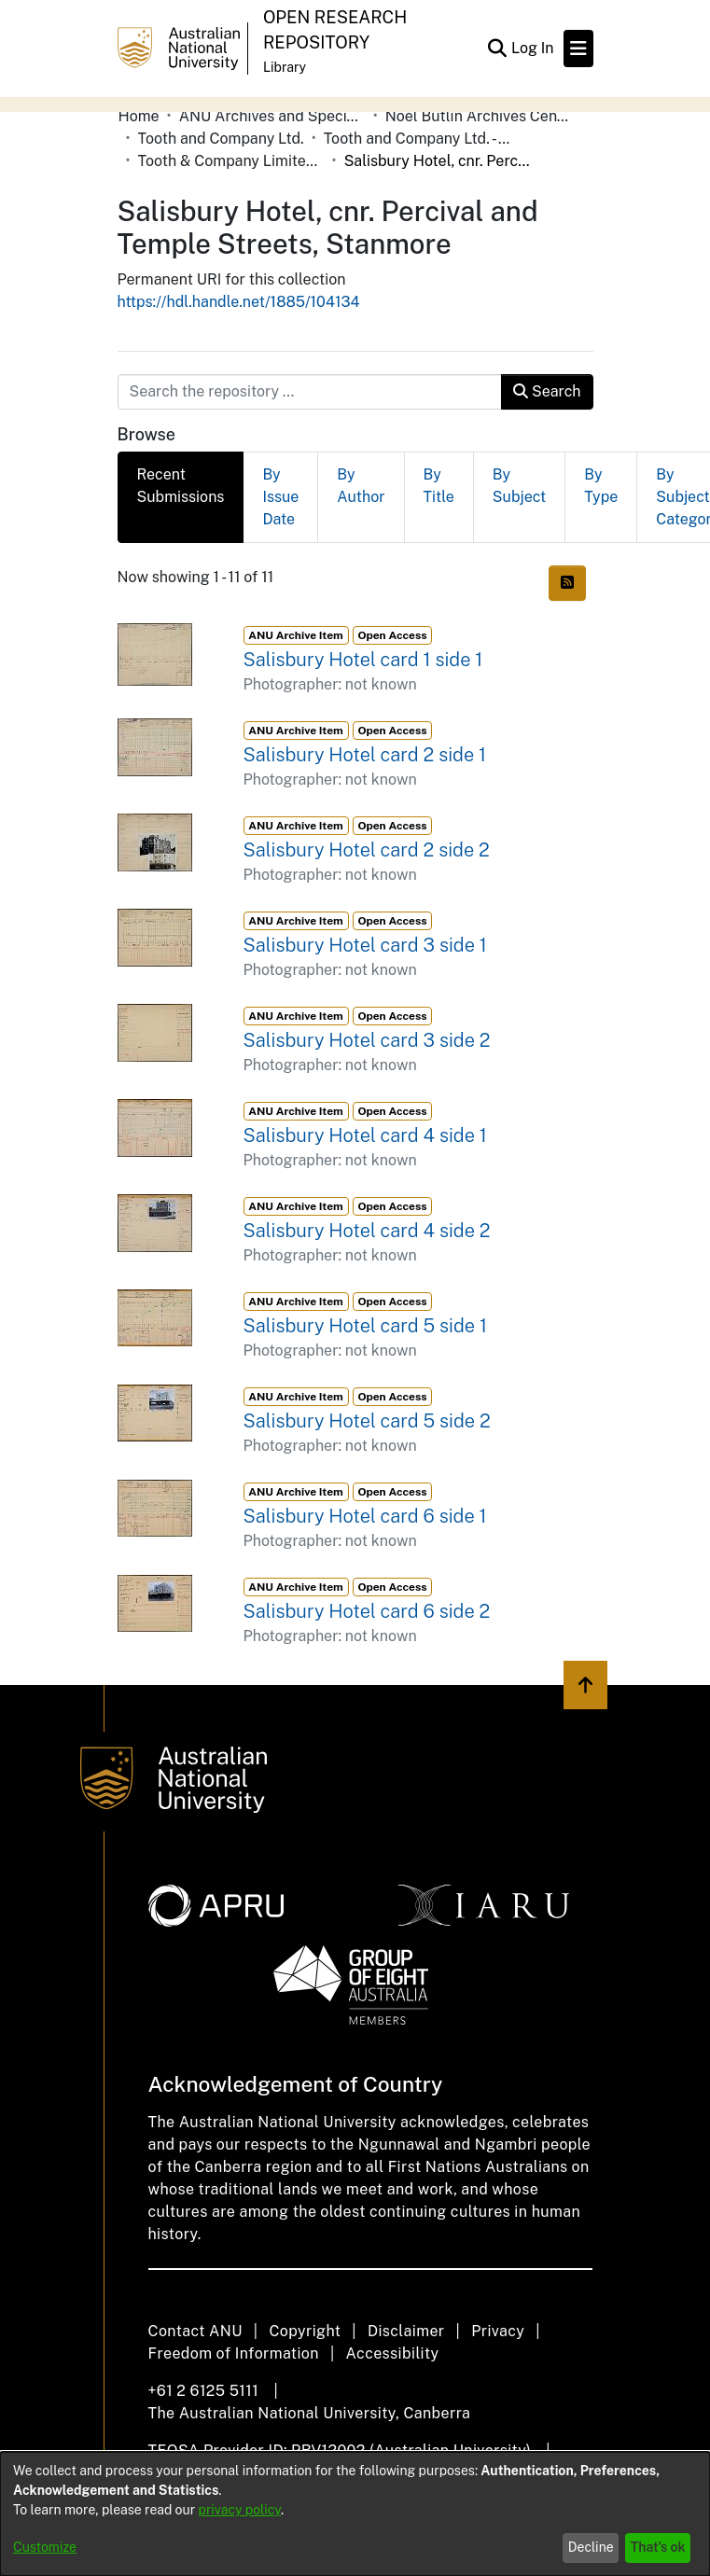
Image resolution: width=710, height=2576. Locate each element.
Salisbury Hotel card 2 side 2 (367, 850)
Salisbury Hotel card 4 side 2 (367, 1230)
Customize (45, 2547)
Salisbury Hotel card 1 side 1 (363, 659)
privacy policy (240, 2509)
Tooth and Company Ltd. (221, 138)
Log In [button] (533, 48)
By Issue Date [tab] (280, 497)
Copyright (305, 2331)
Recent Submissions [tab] (181, 486)
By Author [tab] (360, 486)
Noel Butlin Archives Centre (478, 116)
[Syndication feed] (567, 583)
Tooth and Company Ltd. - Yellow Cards (417, 138)
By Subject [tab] (519, 486)
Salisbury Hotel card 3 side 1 (365, 945)
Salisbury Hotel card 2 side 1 (365, 755)
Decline (591, 2547)
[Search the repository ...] (310, 392)
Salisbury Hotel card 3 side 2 (367, 1040)
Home (139, 116)
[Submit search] (497, 48)
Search (546, 391)
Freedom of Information (233, 2353)
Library (284, 67)
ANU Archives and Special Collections (272, 116)
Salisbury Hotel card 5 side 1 (365, 1326)
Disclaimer (406, 2331)
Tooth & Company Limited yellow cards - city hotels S (231, 161)
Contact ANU (195, 2331)
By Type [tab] (601, 486)
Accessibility (392, 2353)
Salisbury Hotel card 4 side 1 (365, 1135)
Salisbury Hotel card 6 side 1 (365, 1516)
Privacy (497, 2331)
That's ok (658, 2547)
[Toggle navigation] (578, 48)
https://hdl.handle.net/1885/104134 (239, 302)
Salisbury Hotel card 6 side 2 (367, 1611)
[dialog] (355, 2514)
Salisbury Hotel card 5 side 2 (367, 1421)
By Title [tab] (439, 486)
